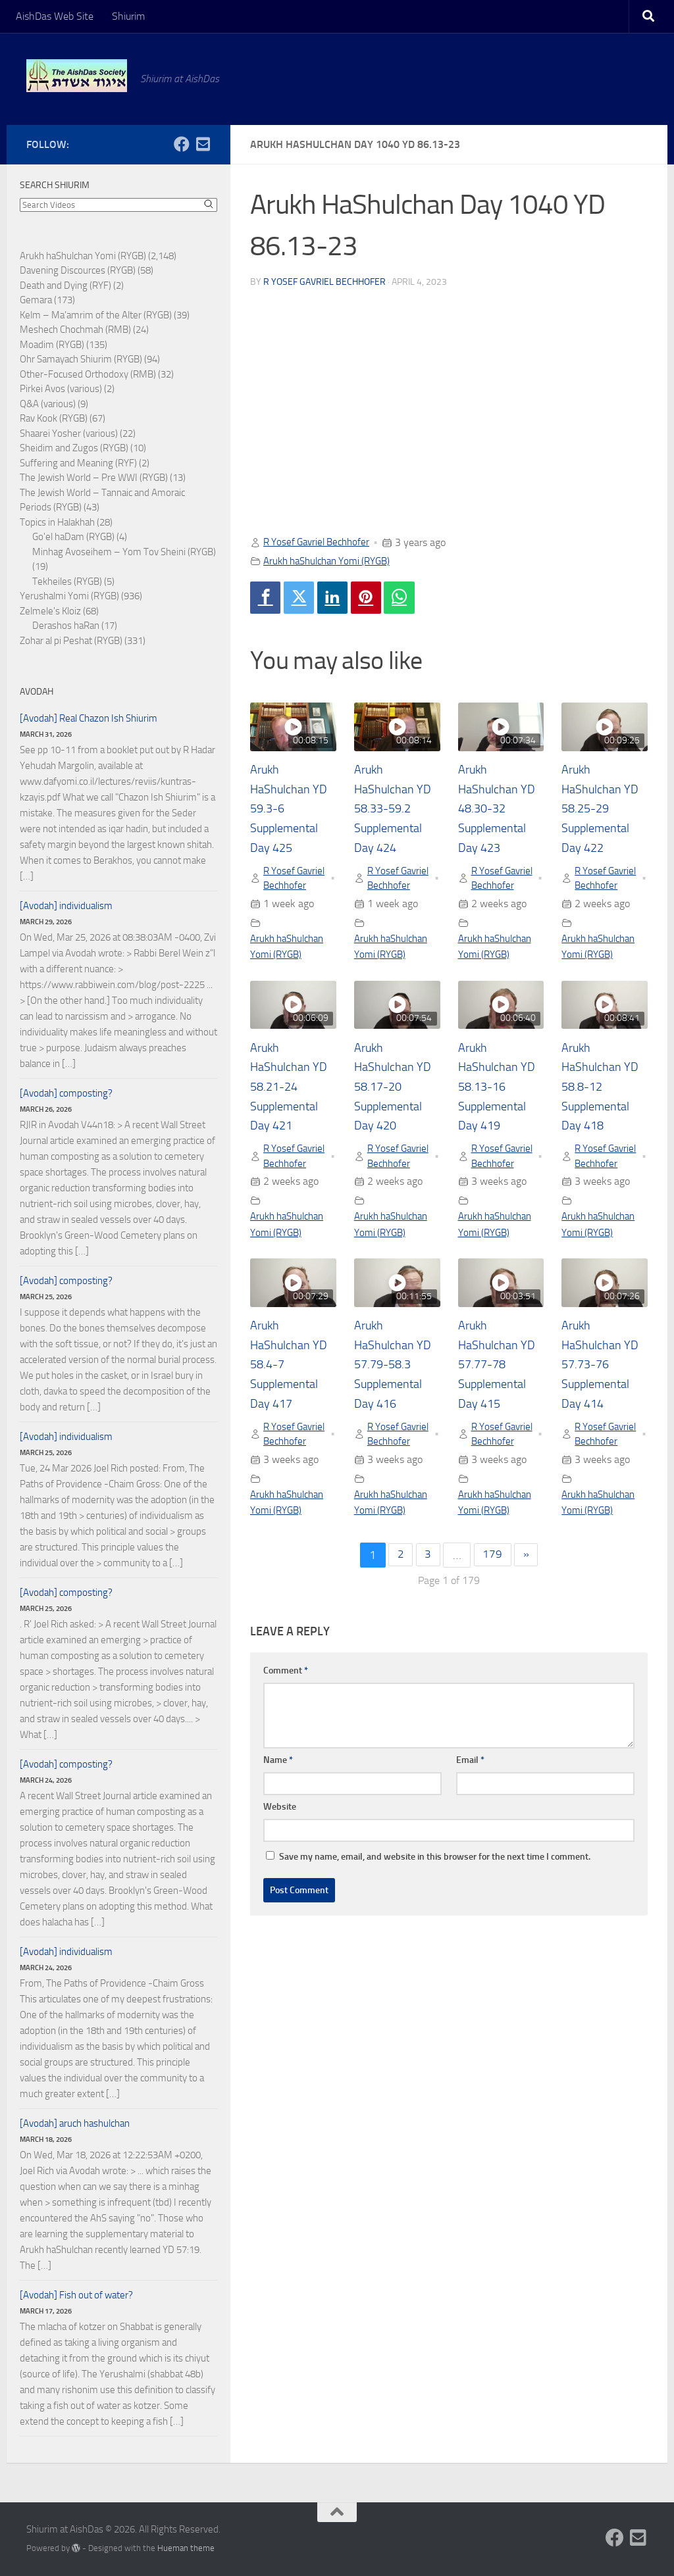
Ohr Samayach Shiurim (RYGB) (81, 359)
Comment (285, 1726)
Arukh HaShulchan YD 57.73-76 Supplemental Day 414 (604, 1402)
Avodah (36, 691)
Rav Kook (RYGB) (54, 418)
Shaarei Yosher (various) (69, 433)
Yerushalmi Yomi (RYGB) (69, 596)
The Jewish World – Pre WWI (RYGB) (94, 477)
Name (278, 1815)
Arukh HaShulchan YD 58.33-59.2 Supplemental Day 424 (397, 809)
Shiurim (128, 16)
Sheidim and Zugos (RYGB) (74, 448)
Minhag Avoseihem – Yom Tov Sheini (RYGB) (124, 552)
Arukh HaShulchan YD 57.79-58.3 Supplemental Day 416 (397, 1402)
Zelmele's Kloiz (50, 611)
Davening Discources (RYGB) (78, 270)
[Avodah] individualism (66, 906)
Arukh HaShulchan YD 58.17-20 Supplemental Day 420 (397, 1105)
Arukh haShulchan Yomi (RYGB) (333, 560)
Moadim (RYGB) (52, 345)
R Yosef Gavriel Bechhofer (324, 281)
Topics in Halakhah (57, 522)
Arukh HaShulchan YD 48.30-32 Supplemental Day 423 (501, 809)
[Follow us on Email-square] (203, 144)
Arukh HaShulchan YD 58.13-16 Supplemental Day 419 (501, 1105)
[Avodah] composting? (66, 1093)
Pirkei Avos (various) (61, 389)
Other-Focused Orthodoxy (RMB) (88, 374)
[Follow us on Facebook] (182, 144)
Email (470, 1815)
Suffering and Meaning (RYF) (78, 463)
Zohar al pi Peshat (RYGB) (71, 641)
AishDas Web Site (54, 16)
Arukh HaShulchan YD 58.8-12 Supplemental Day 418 (604, 1105)
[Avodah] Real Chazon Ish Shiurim (88, 718)
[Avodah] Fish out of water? (76, 2295)
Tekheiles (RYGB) (67, 581)
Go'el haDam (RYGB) (73, 537)
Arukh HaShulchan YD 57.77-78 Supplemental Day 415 (501, 1402)
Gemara (36, 300)
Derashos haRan (65, 626)
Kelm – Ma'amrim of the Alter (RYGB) (96, 315)
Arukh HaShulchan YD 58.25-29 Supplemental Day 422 (604, 809)
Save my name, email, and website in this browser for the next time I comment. (434, 1912)
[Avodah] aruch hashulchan (75, 2123)
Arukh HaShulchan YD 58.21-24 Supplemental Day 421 (293, 1105)
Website (279, 1862)
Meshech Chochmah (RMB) (75, 329)
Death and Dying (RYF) (65, 285)
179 (493, 1611)
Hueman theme (186, 2548)
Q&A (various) (48, 404)
